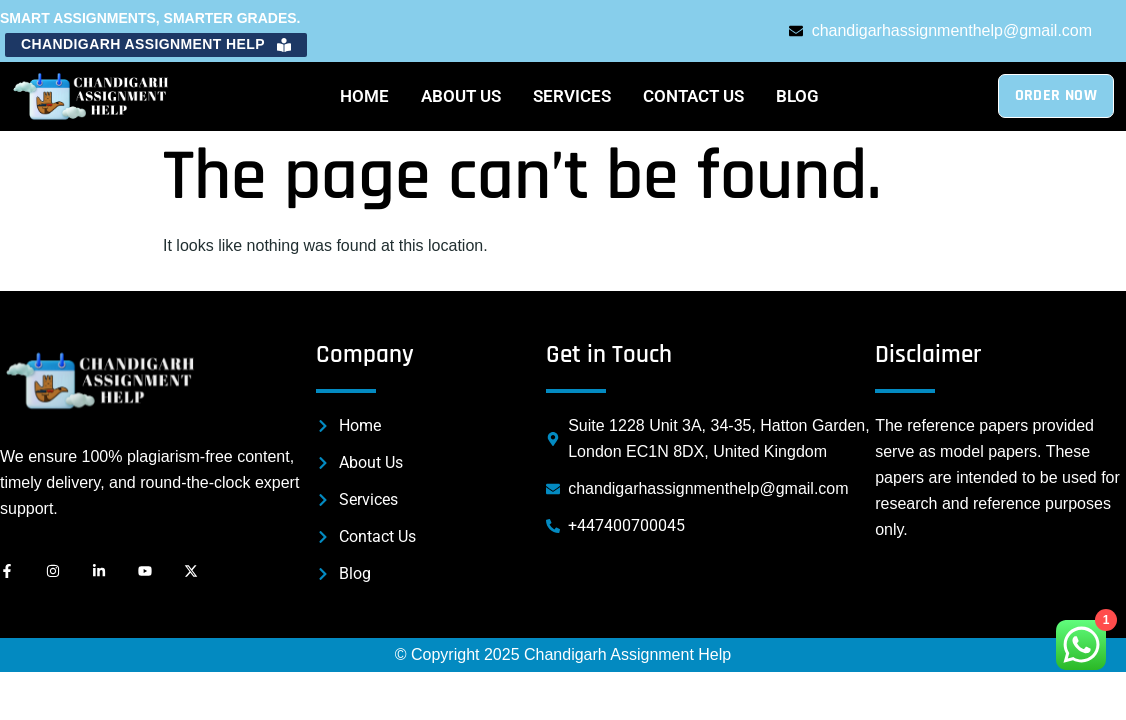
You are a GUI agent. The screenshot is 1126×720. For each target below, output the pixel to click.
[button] (156, 45)
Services (572, 96)
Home (364, 96)
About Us (461, 96)
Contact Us (693, 96)
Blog (797, 96)
